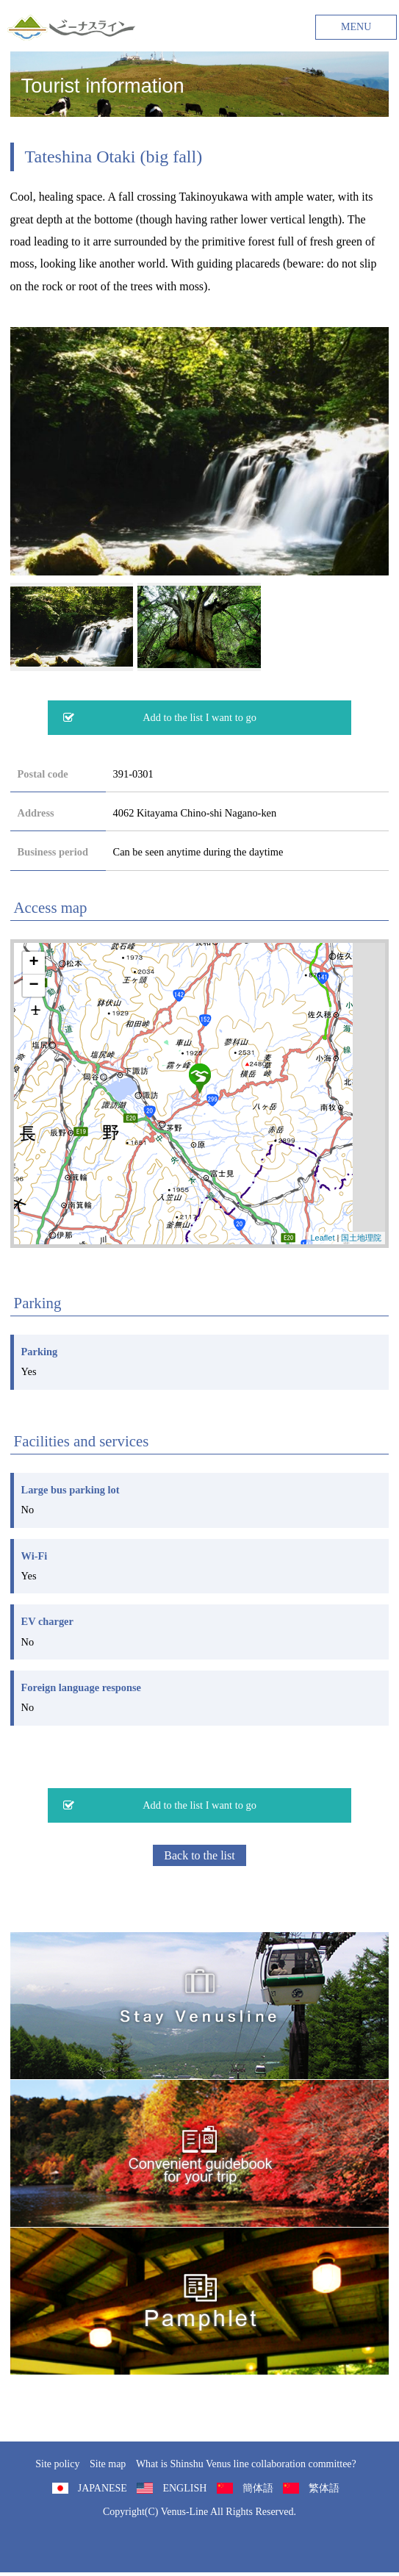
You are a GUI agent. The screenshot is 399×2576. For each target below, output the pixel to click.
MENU (356, 26)
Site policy (57, 2463)
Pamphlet (199, 2301)
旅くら (199, 2005)
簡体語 (257, 2488)
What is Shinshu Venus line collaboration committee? (246, 2463)
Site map (108, 2463)
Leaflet (322, 1237)
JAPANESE (102, 2488)
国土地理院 (361, 1237)
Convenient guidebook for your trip (199, 2153)
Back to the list (199, 1855)
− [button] (33, 986)
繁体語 (324, 2488)
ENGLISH (184, 2488)
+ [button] (33, 963)
